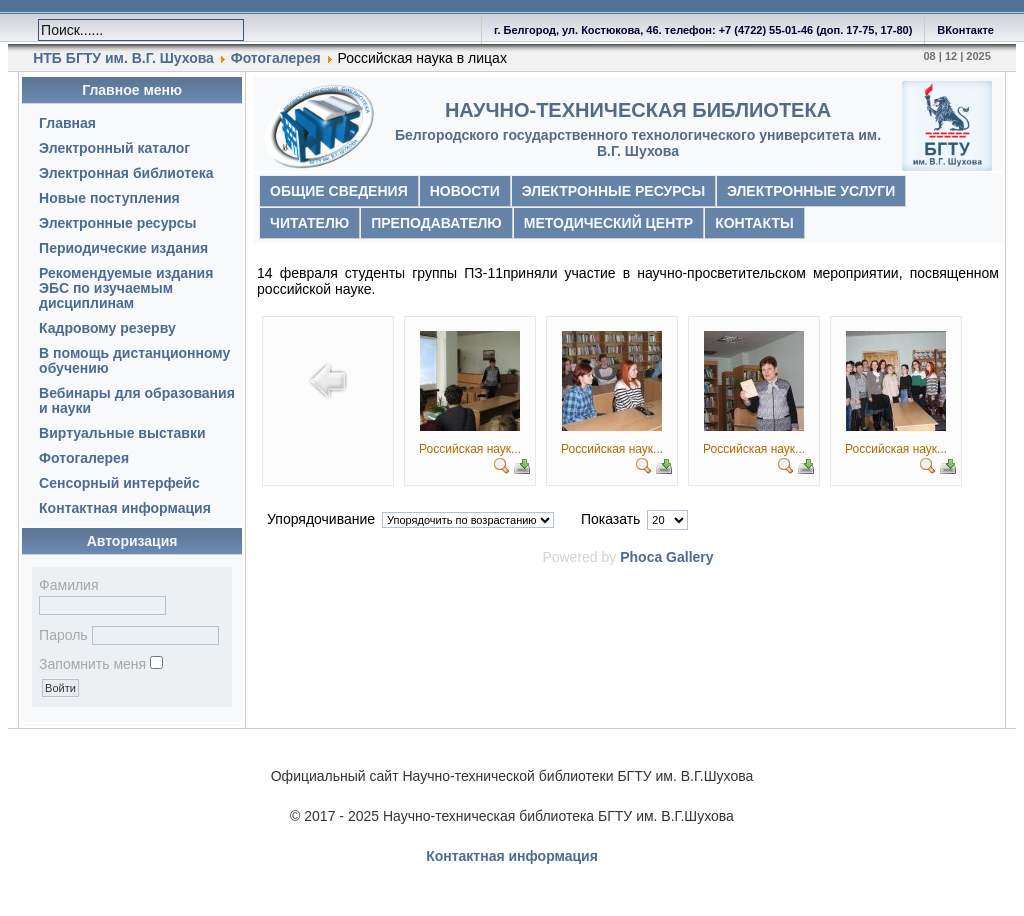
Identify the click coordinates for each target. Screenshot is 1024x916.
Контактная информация (125, 508)
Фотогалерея (278, 58)
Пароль (63, 635)
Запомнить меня (92, 664)
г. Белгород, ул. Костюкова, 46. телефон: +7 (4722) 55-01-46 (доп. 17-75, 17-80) (703, 30)
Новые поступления (109, 198)
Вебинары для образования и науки (137, 400)
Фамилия (68, 585)
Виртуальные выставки (122, 433)
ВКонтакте (965, 30)
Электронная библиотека (126, 173)
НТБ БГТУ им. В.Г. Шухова (123, 58)
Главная (67, 123)
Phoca (641, 557)
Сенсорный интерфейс (119, 483)
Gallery (689, 557)
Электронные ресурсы (117, 223)
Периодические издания (123, 248)
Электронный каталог (114, 148)
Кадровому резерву (107, 328)
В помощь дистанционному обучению (134, 360)
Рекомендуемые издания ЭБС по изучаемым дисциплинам (126, 288)
